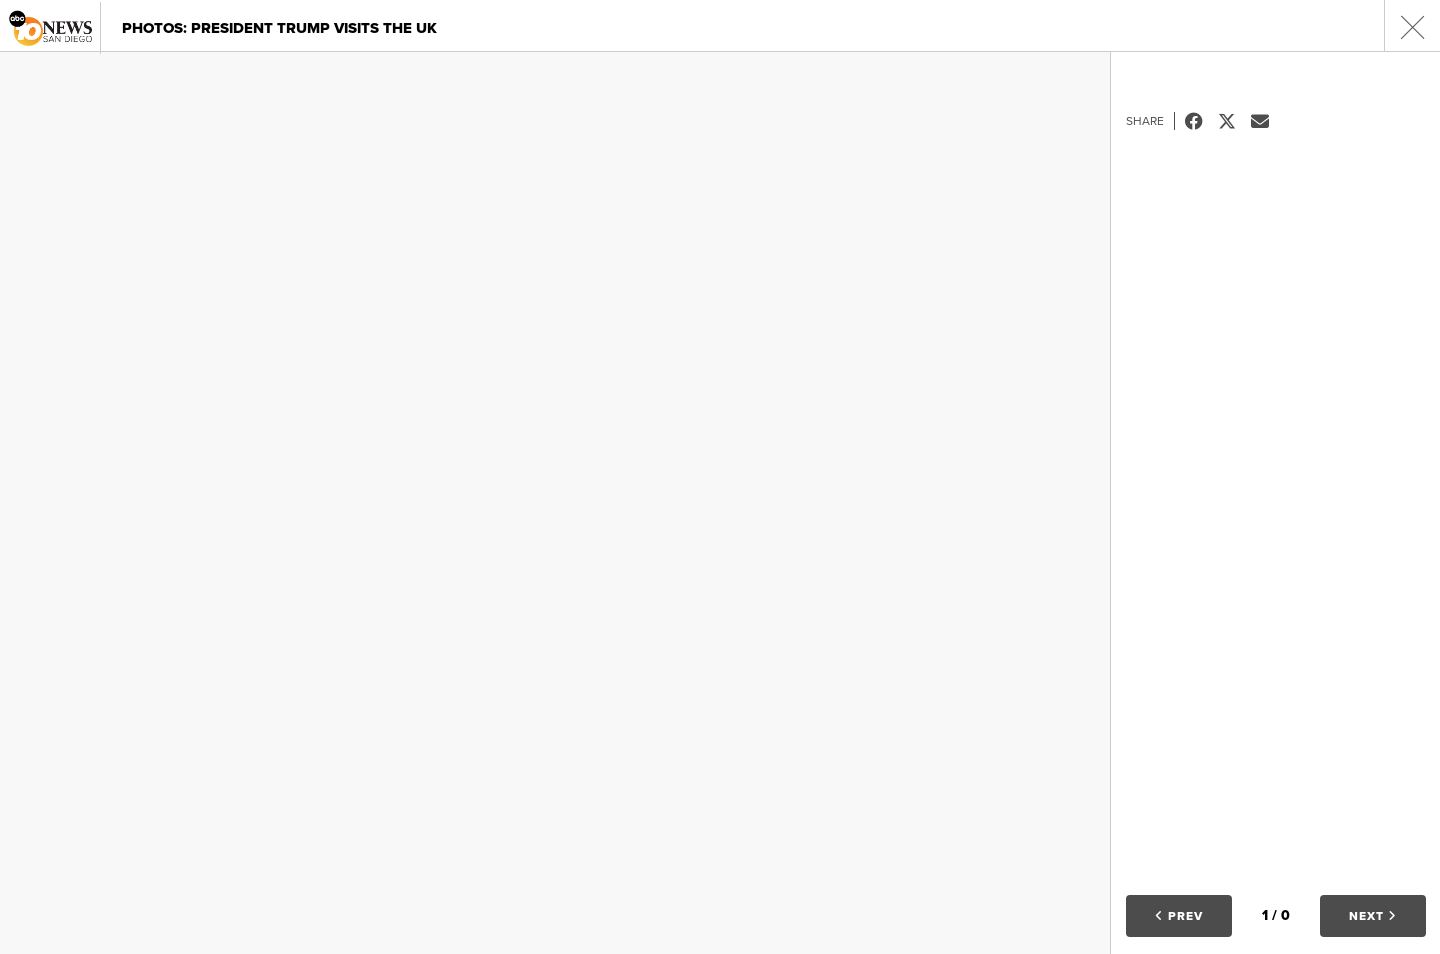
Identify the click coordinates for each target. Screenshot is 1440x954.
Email (1267, 121)
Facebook (1201, 121)
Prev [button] (1179, 916)
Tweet (1234, 121)
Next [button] (1373, 916)
